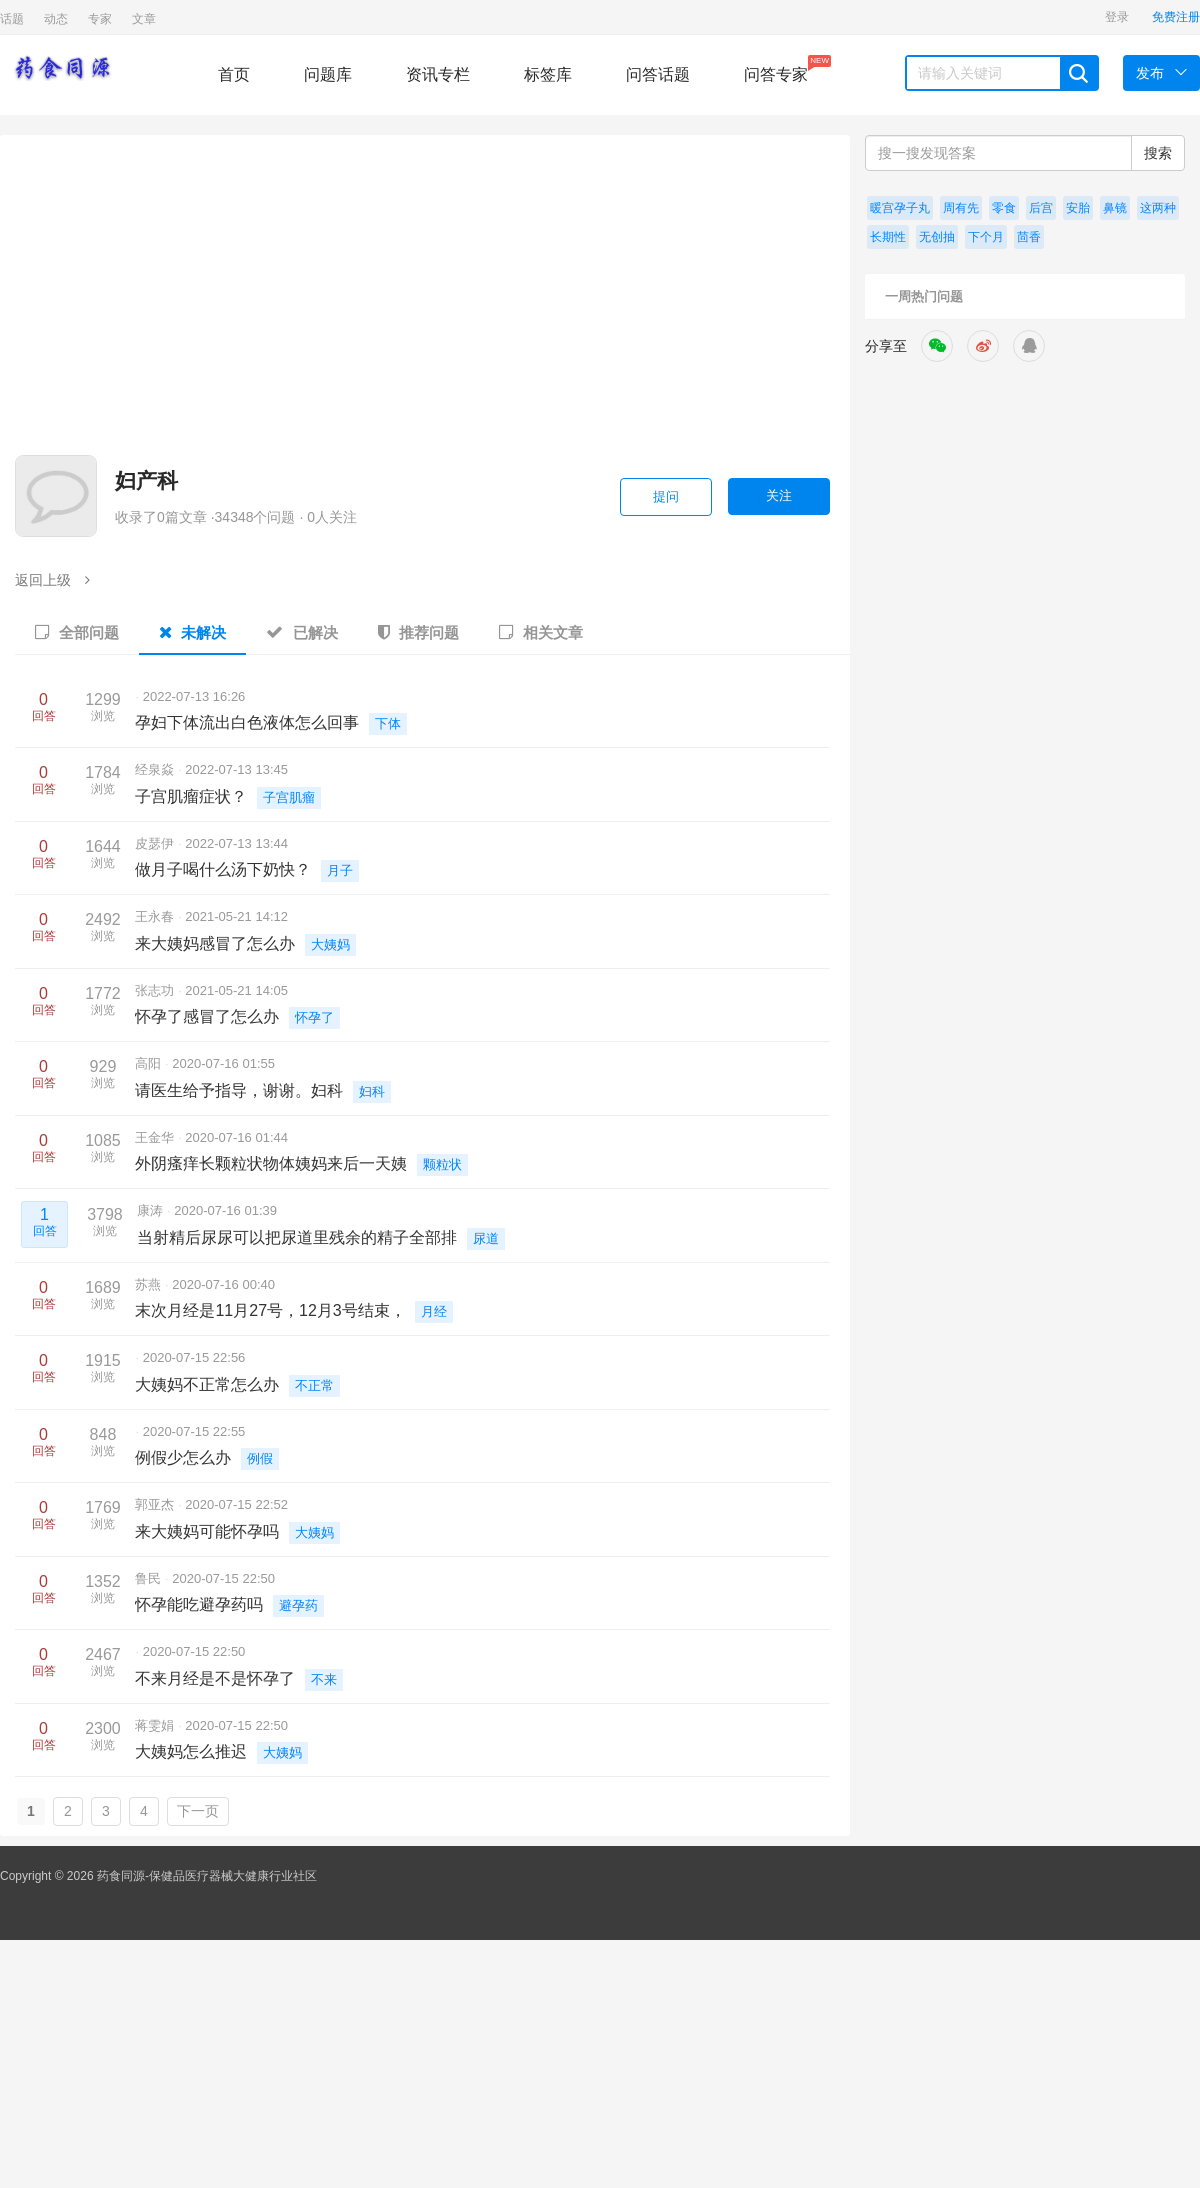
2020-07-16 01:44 (236, 1137)
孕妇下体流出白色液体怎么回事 (247, 722)
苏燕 (150, 1284)
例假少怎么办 (183, 1457)
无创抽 (937, 237)
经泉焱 (156, 769)
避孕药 (298, 1605)
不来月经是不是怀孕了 (215, 1678)
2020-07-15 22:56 (194, 1357)
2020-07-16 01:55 (223, 1063)
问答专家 (776, 69)
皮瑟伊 (156, 843)
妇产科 (146, 480)
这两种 (1158, 208)
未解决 (192, 632)
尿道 (486, 1238)
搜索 (1158, 153)
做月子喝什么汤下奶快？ (223, 869)
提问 (666, 496)
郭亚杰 (156, 1504)
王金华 (156, 1137)
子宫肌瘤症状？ (191, 796)
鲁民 (150, 1578)
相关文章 (541, 632)
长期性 (888, 237)
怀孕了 (314, 1017)
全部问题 (77, 632)
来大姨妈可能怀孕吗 (207, 1531)
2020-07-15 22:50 (223, 1578)
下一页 (198, 1811)
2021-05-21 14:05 (236, 990)
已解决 (301, 632)
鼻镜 (1115, 208)
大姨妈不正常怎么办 (207, 1384)
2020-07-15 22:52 (236, 1504)
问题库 (328, 74)
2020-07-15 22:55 (194, 1431)
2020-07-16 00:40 (223, 1284)
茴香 (1029, 237)
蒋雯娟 (156, 1725)
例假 (260, 1458)
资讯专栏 (438, 74)
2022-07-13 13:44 (236, 843)
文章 (144, 19)
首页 (234, 74)
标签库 (548, 74)
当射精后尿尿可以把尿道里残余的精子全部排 (297, 1237)
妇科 (372, 1091)
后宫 (1041, 208)
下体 (388, 723)
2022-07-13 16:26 (194, 696)
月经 (434, 1311)
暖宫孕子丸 (900, 208)
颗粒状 (442, 1164)
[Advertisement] (597, 305)
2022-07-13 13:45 (236, 769)
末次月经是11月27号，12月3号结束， (270, 1310)
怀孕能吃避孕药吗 (199, 1604)
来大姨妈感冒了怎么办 (215, 943)
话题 (12, 19)
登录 (1117, 17)
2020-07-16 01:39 (225, 1210)
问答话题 (658, 74)
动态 (56, 19)
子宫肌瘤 (289, 797)
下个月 (986, 237)
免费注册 (1176, 17)
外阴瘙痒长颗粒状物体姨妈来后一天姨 (271, 1163)
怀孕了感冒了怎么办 (207, 1016)
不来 (324, 1679)
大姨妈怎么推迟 (191, 1751)
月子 (340, 870)
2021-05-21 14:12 (236, 916)
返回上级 (52, 580)
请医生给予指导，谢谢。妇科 (239, 1090)
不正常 (314, 1385)
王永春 (156, 916)
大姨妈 (330, 944)
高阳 (150, 1063)
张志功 (156, 990)
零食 (1004, 208)
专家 (100, 19)
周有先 (961, 208)
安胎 (1078, 208)
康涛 (152, 1210)
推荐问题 (418, 632)
